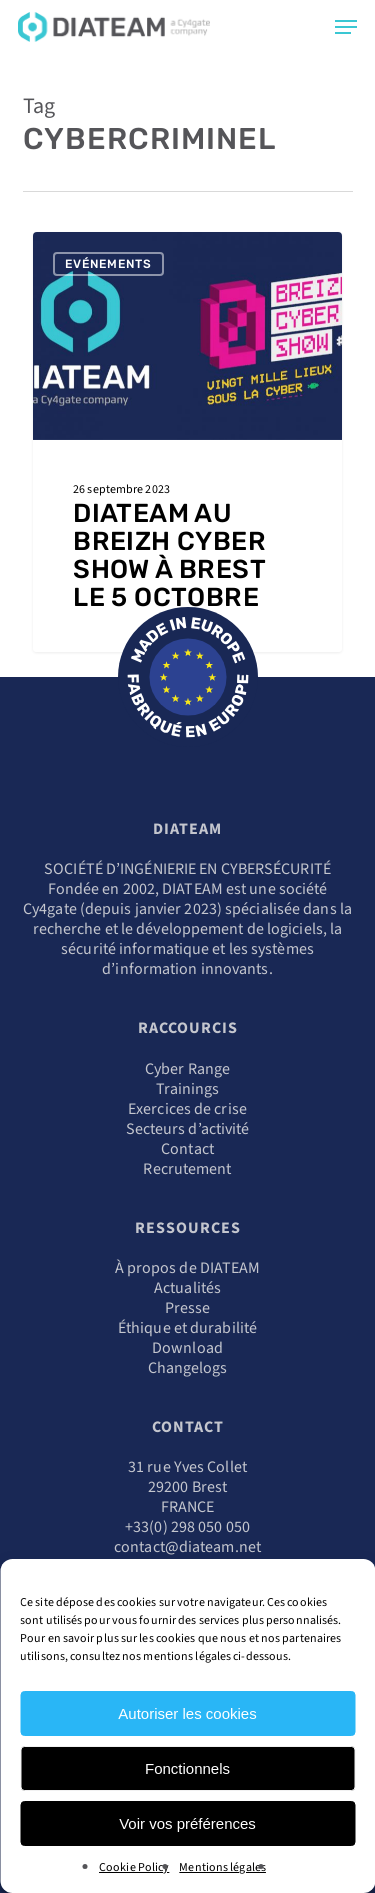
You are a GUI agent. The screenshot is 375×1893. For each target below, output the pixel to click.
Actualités (187, 1288)
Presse (188, 1308)
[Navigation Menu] (346, 27)
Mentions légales (222, 1867)
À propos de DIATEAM (188, 1268)
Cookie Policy (134, 1867)
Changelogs (188, 1368)
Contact (187, 1149)
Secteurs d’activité (188, 1129)
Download (187, 1348)
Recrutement (187, 1169)
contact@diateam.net (187, 1547)
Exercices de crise (187, 1109)
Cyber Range (187, 1069)
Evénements (108, 264)
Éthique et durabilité (187, 1328)
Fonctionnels (187, 1768)
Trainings (188, 1089)
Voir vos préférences (187, 1823)
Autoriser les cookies (187, 1713)
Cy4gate (50, 909)
